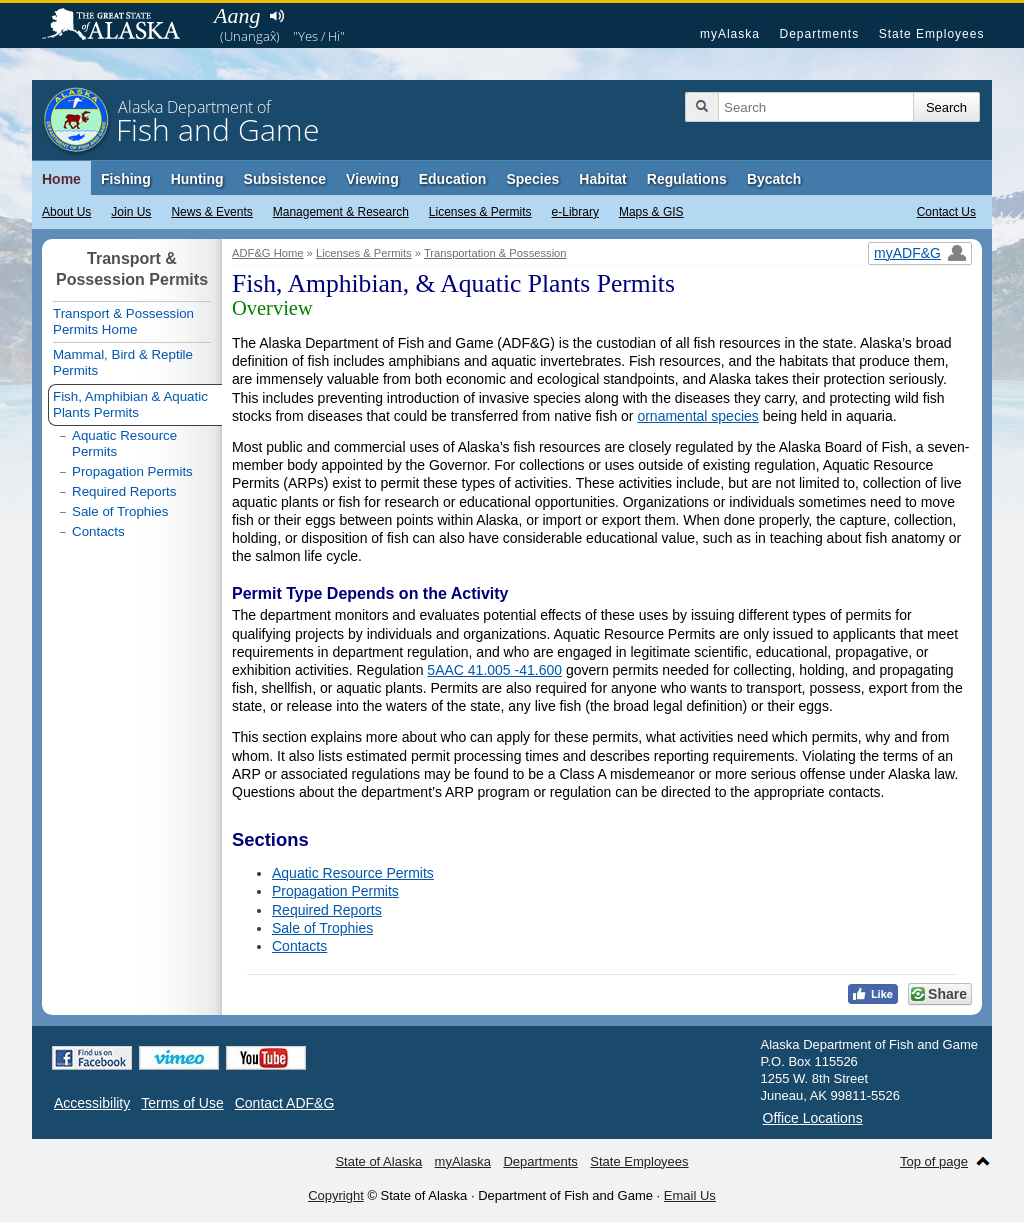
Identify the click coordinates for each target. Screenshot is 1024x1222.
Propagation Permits (335, 891)
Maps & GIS (651, 212)
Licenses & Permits (480, 212)
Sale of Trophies (322, 928)
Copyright (336, 1195)
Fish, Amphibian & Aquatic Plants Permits (130, 404)
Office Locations (813, 1118)
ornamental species (697, 416)
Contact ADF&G (285, 1103)
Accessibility (92, 1103)
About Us (66, 212)
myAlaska (730, 34)
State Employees (932, 34)
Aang (237, 15)
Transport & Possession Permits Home (123, 321)
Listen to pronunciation (276, 16)
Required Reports (327, 910)
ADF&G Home (268, 253)
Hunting (197, 179)
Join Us (131, 212)
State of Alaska (121, 26)
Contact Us (946, 212)
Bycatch (774, 179)
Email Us (690, 1195)
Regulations (687, 179)
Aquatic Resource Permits (353, 873)
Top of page (934, 1161)
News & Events (211, 212)
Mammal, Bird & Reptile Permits (123, 362)
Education (453, 179)
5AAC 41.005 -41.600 (494, 670)
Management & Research (341, 212)
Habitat (602, 179)
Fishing (126, 179)
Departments (819, 34)
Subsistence (285, 179)
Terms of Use (182, 1103)
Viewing (372, 179)
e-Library (575, 212)
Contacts (299, 946)
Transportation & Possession (495, 253)
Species (532, 179)
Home (61, 179)
